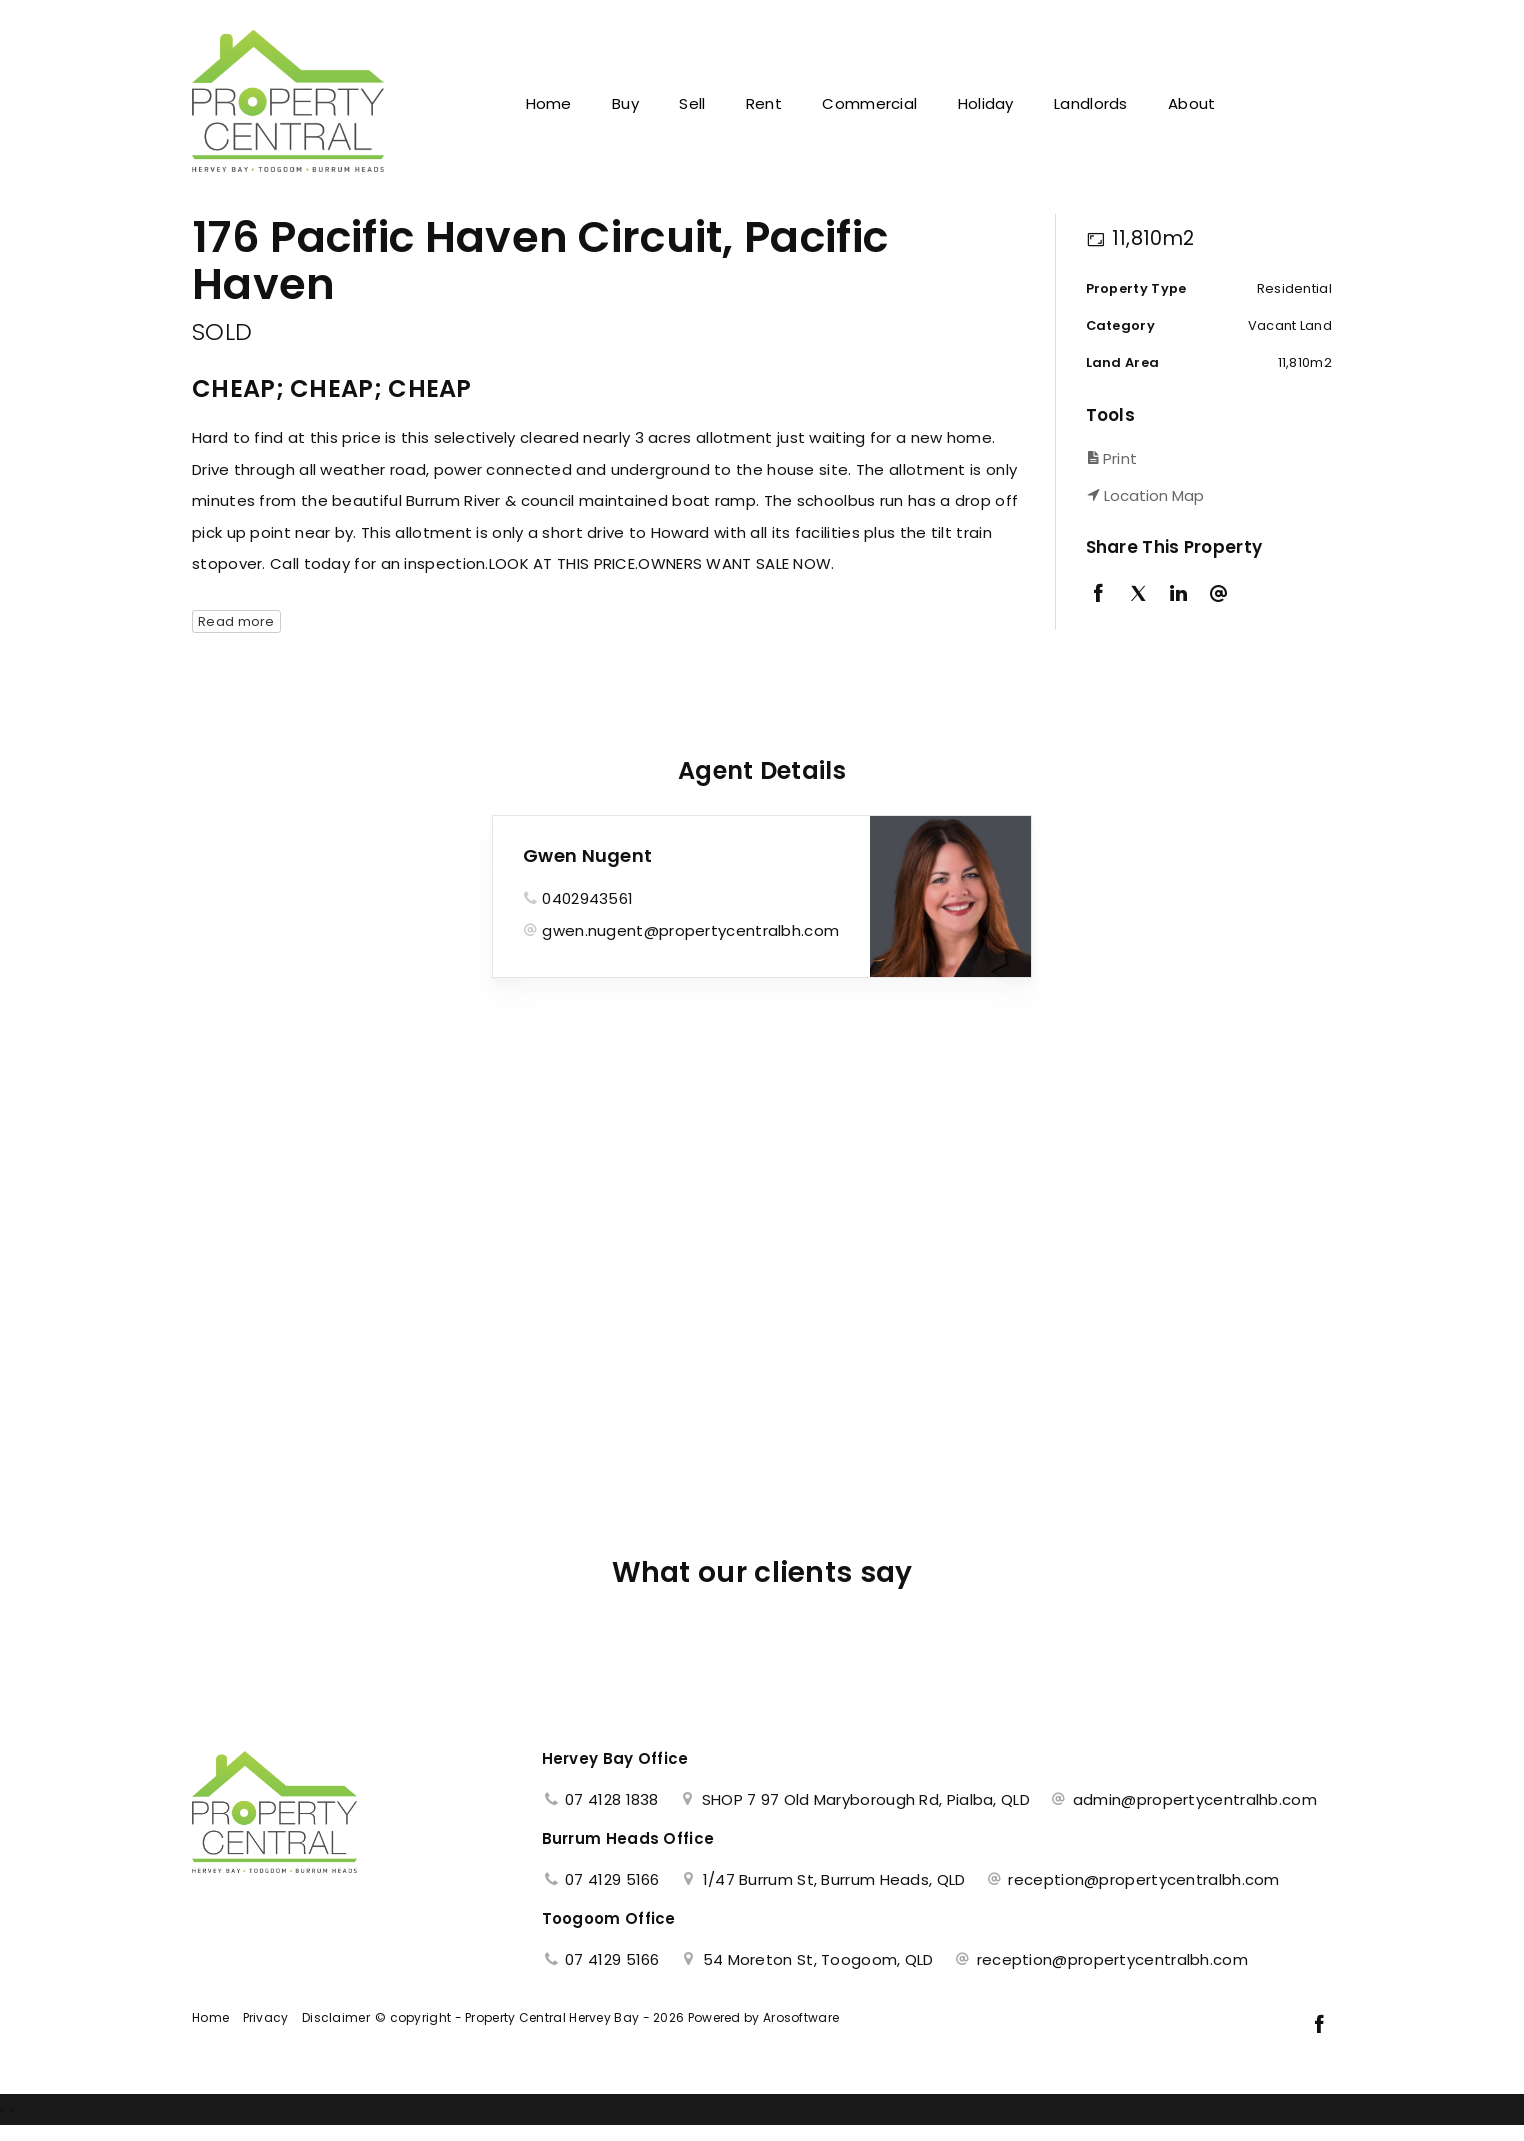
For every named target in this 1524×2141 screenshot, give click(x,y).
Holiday (986, 103)
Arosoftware (801, 2017)
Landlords (1091, 103)
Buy (625, 103)
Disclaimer (336, 2017)
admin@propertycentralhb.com (1195, 1799)
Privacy (266, 2017)
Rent (764, 103)
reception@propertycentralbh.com (1143, 1879)
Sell (692, 103)
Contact (1284, 103)
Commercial (869, 103)
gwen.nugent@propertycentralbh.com (690, 930)
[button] (1204, 458)
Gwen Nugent (587, 855)
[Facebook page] (1319, 2026)
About (1192, 103)
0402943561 (587, 898)
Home (549, 103)
